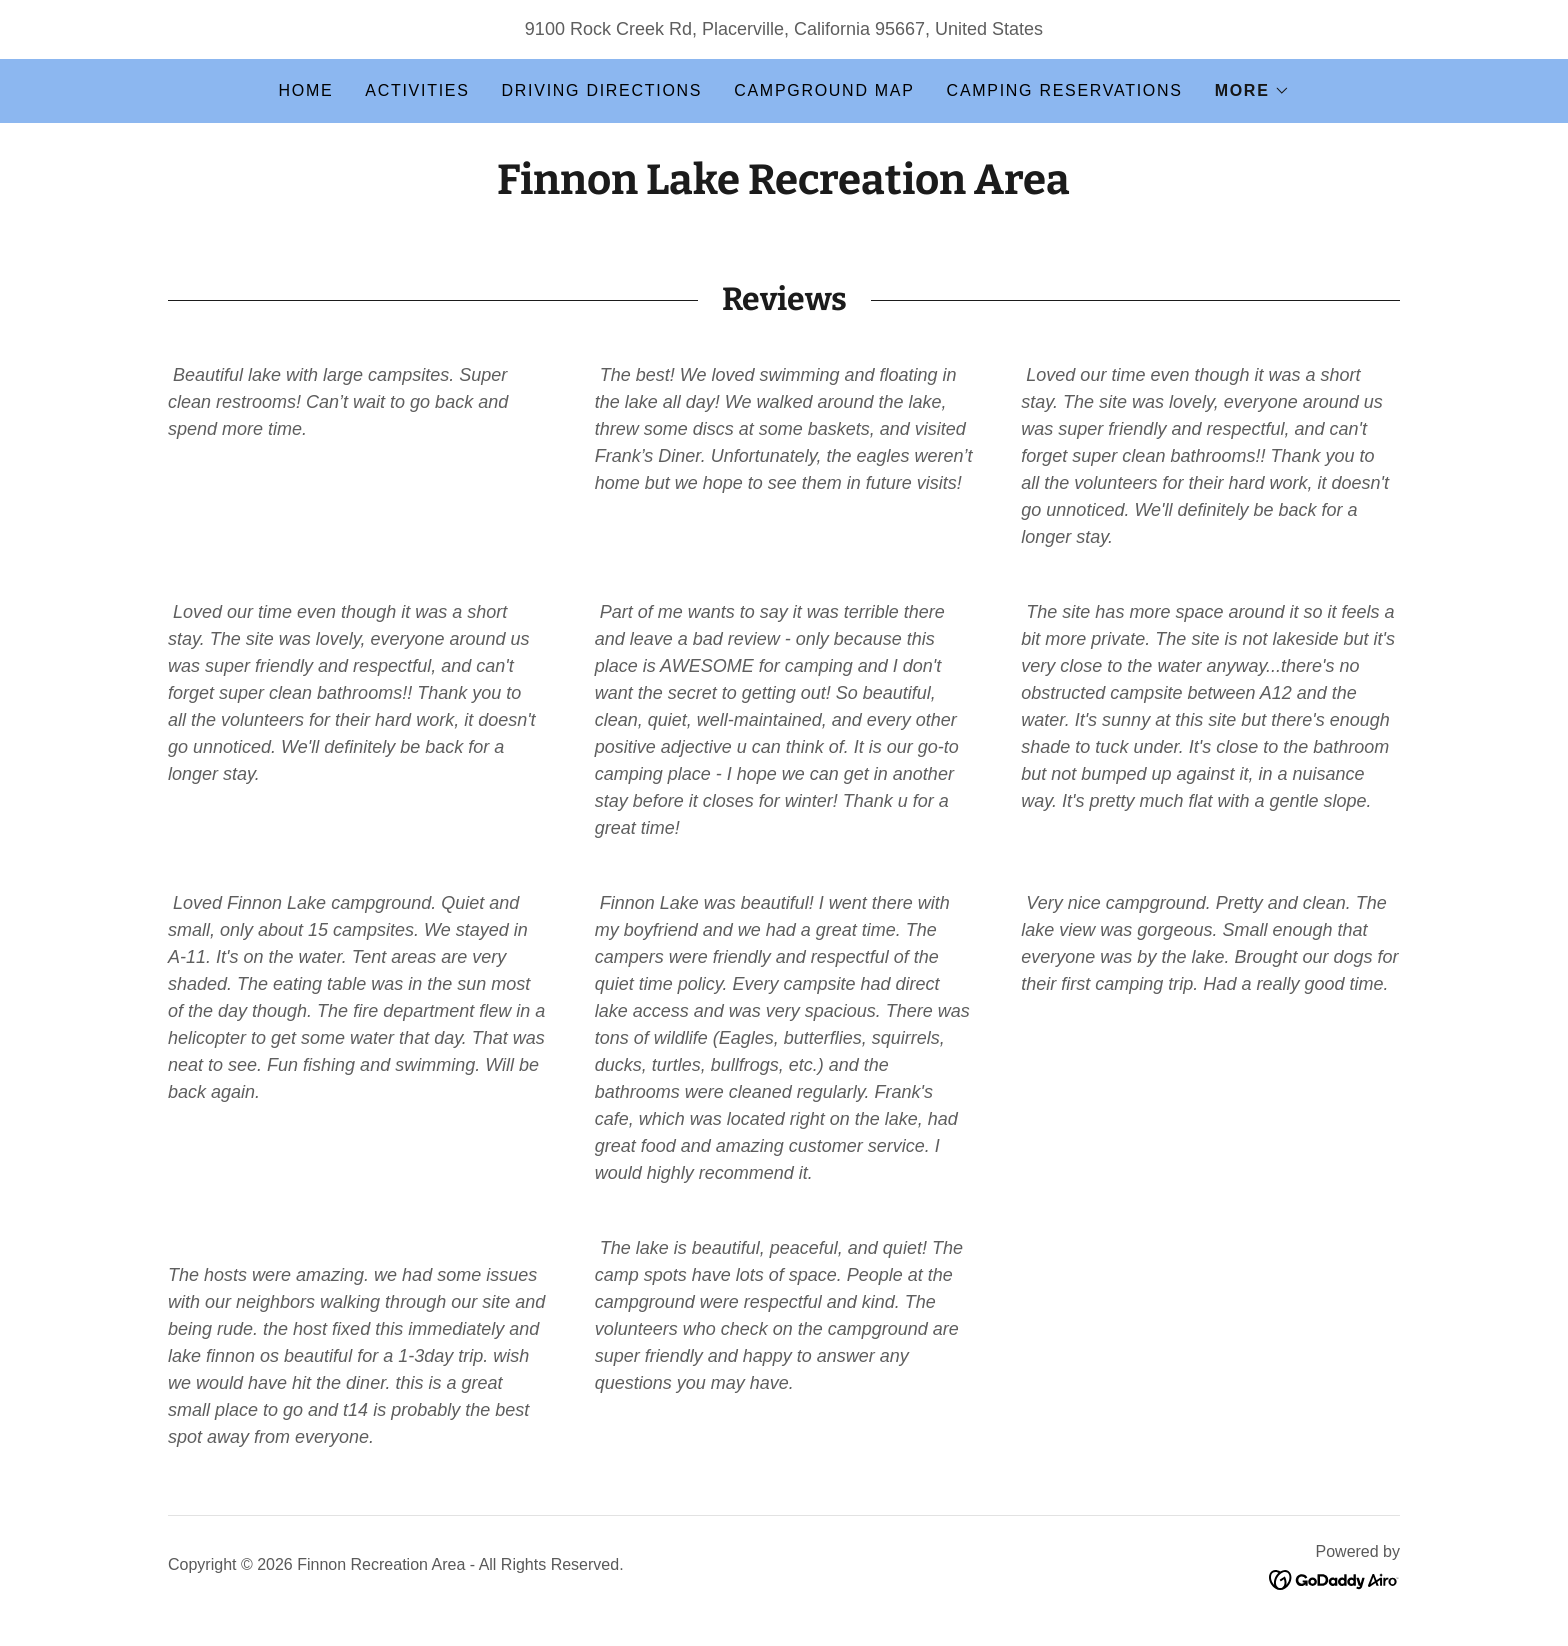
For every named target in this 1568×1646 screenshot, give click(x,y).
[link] (783, 188)
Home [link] (305, 90)
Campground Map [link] (824, 90)
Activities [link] (417, 90)
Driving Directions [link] (602, 90)
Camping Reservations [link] (1065, 90)
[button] (1252, 91)
